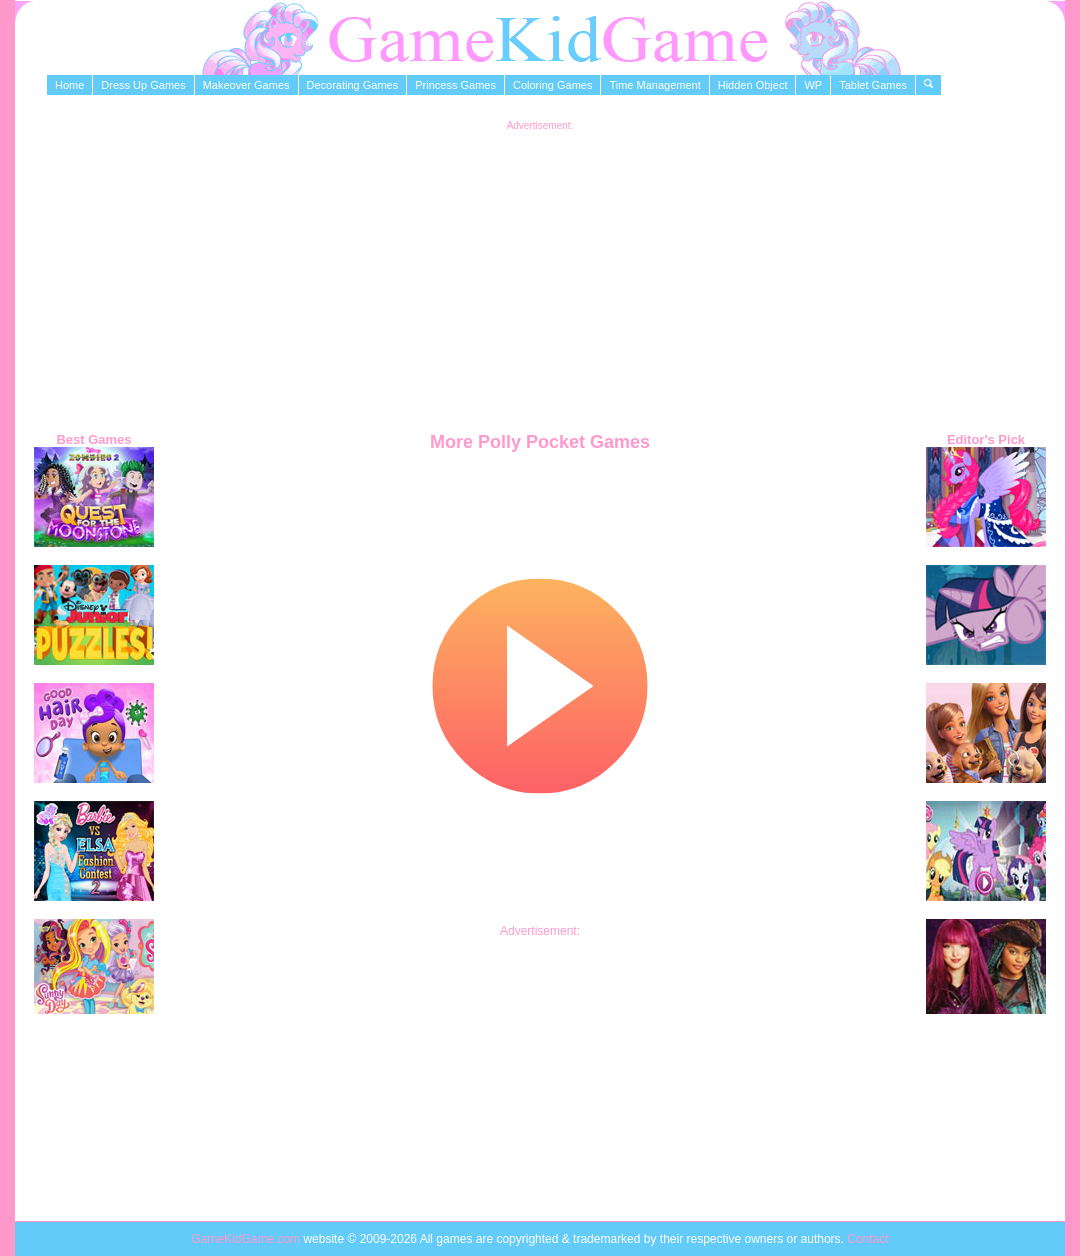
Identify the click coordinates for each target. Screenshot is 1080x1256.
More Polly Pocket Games (540, 442)
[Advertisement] (540, 271)
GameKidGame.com (247, 1239)
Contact (867, 1239)
